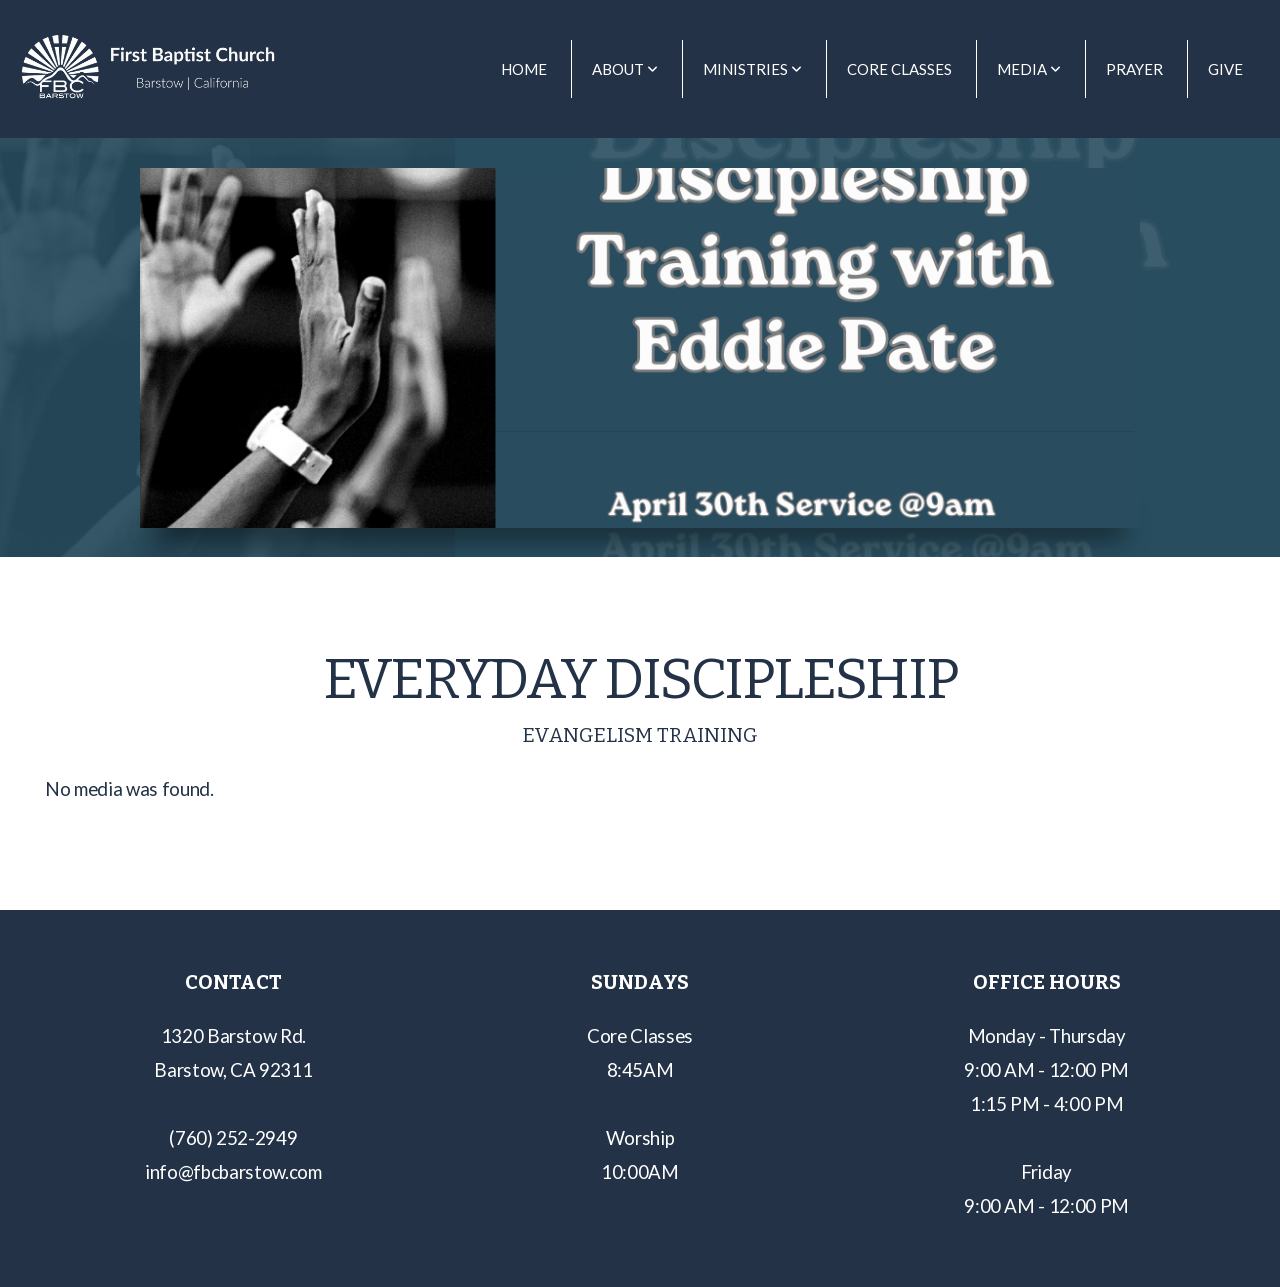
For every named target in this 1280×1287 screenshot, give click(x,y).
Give (1225, 69)
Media (1029, 69)
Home (524, 69)
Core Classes (899, 69)
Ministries (752, 69)
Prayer (1134, 69)
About (625, 69)
